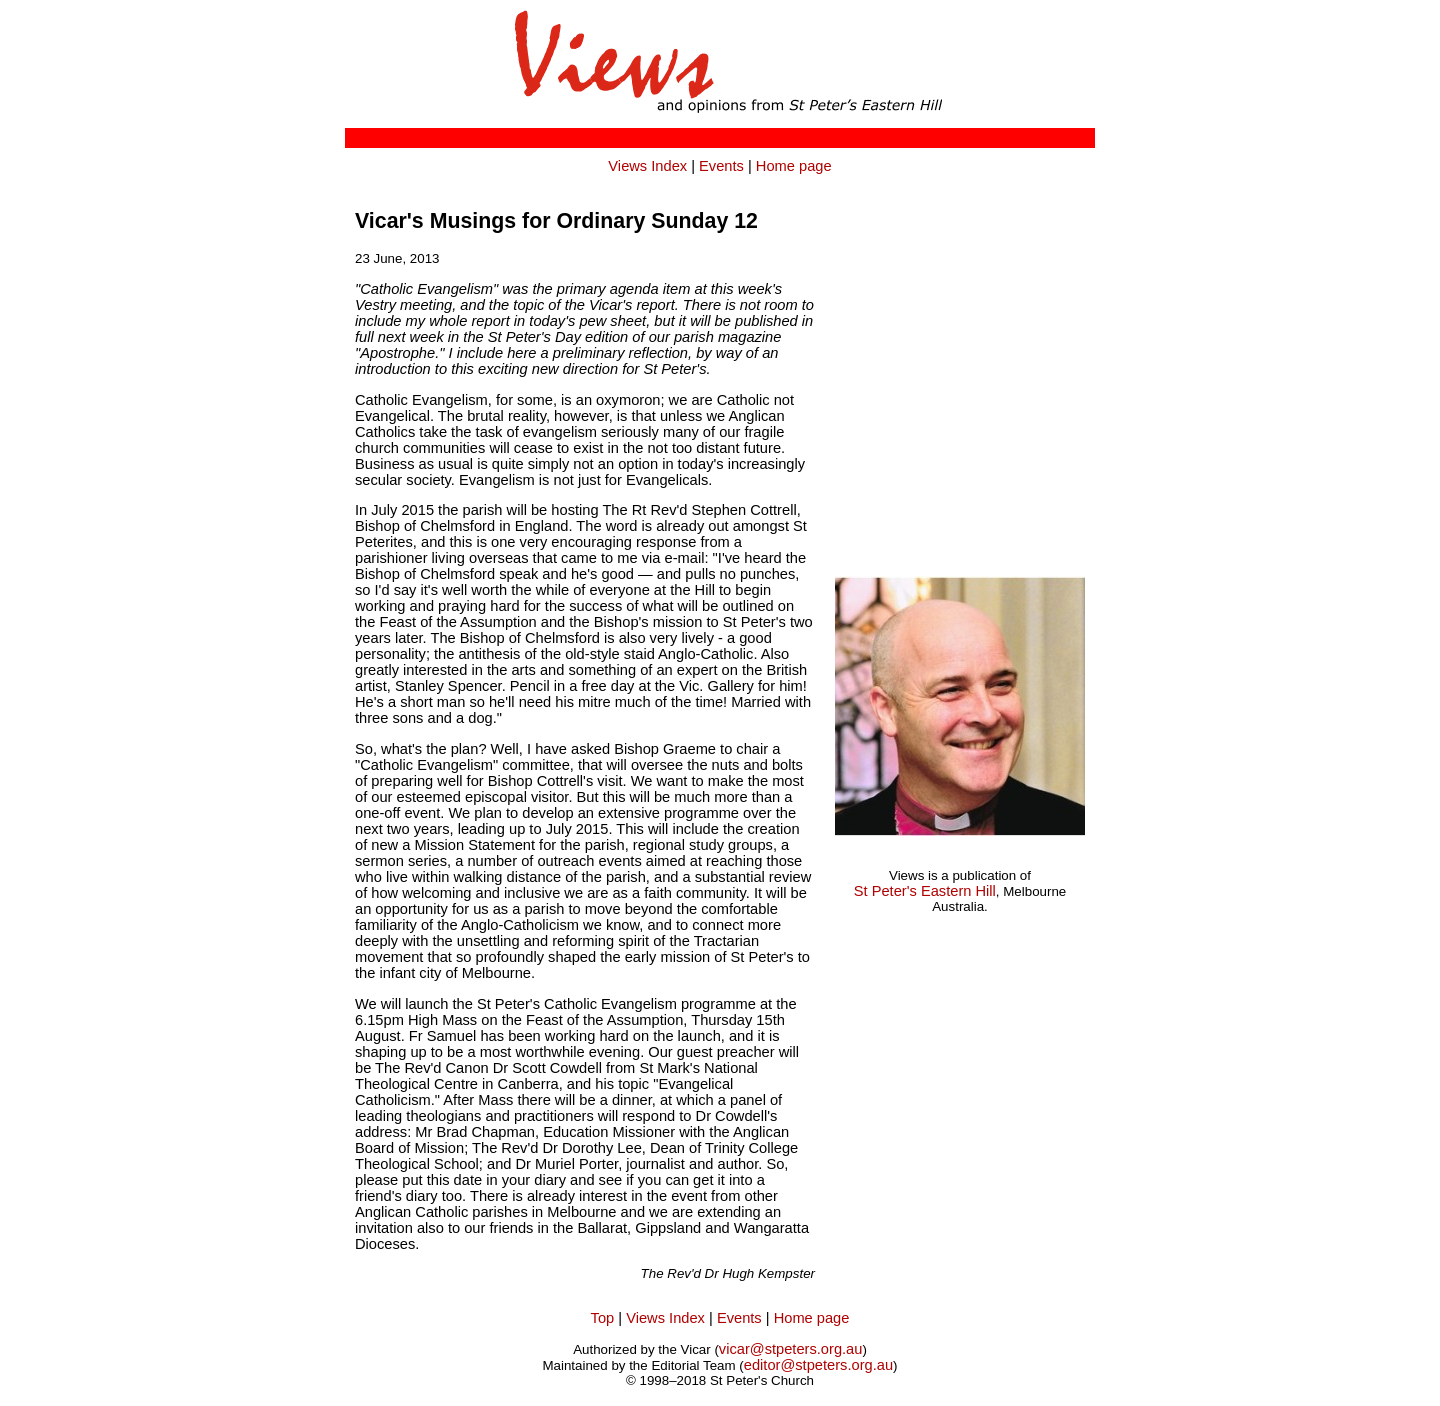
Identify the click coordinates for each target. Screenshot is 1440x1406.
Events (721, 166)
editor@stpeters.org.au (818, 1365)
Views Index (647, 166)
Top (603, 1318)
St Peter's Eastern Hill (925, 891)
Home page (794, 166)
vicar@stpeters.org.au (791, 1349)
